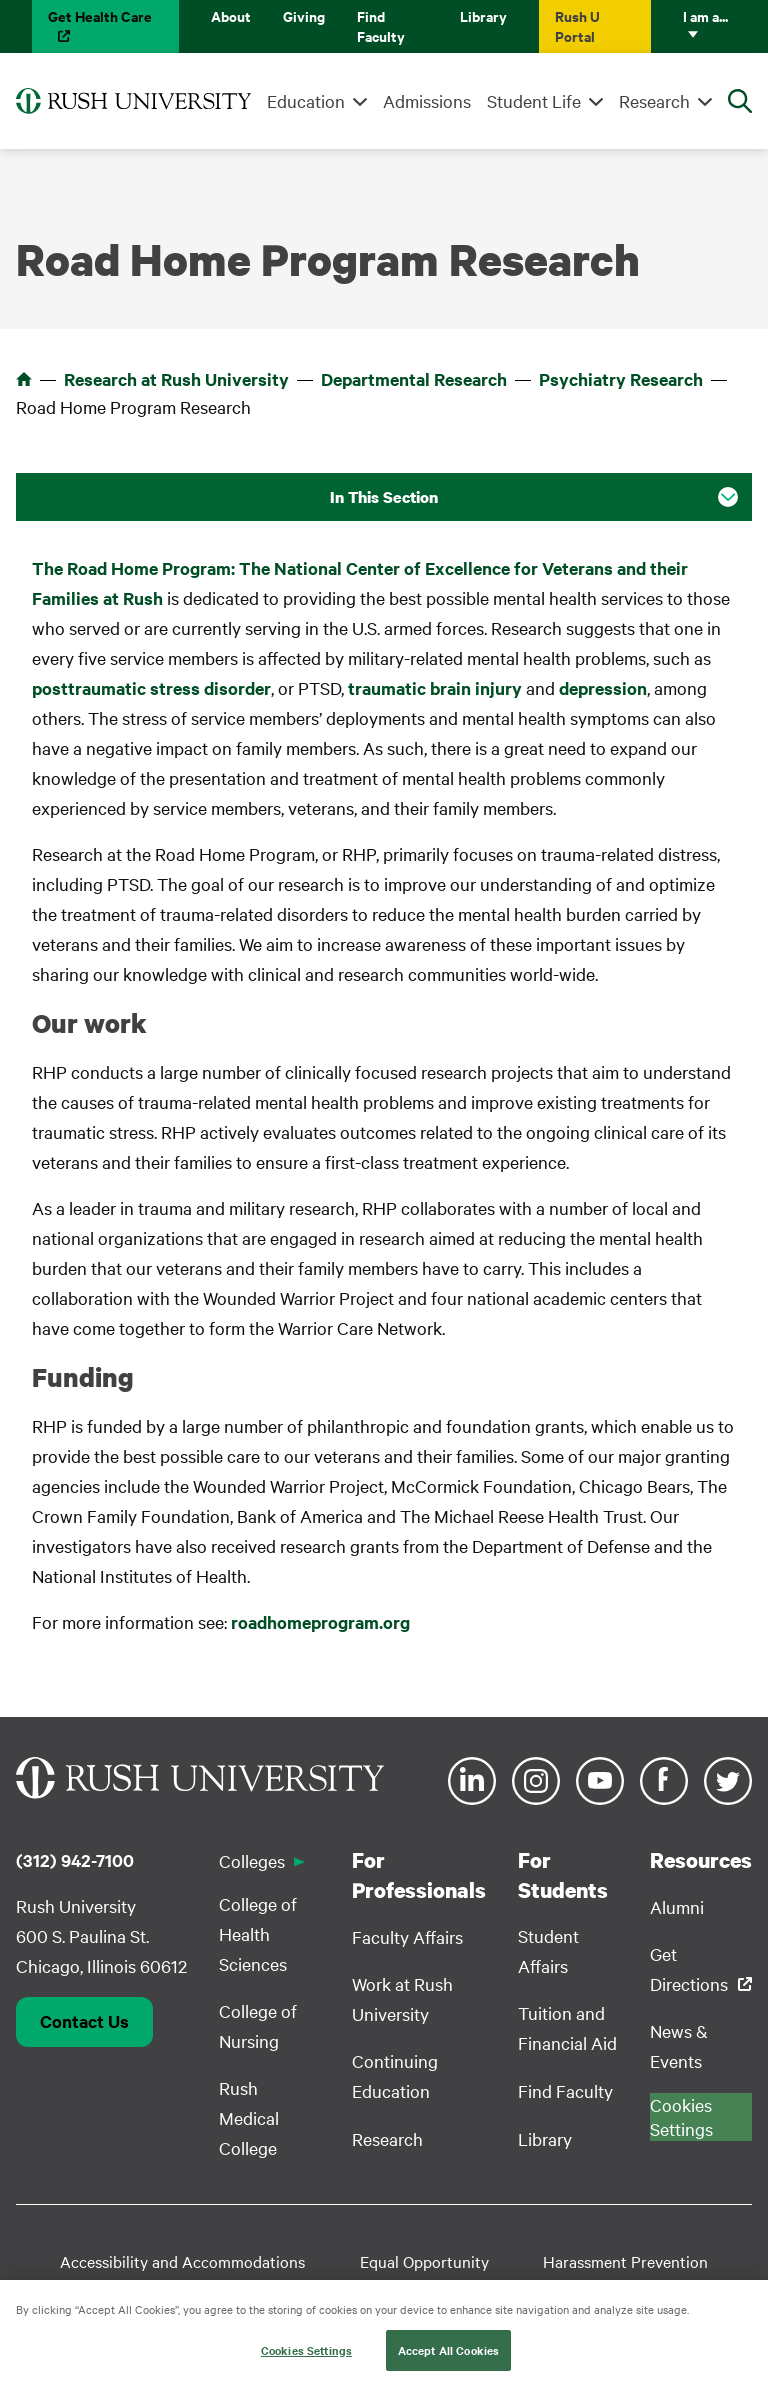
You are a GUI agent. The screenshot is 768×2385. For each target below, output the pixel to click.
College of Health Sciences (258, 1933)
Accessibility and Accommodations (182, 2261)
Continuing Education (395, 2075)
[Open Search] (740, 101)
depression (603, 688)
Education (306, 100)
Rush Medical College (249, 2117)
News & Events (679, 2045)
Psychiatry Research (621, 379)
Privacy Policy (566, 2293)
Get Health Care (100, 15)
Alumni (677, 1906)
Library (483, 15)
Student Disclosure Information (261, 2293)
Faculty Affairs (407, 1936)
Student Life (534, 100)
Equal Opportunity (424, 2261)
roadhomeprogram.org (320, 1622)
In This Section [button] (384, 497)
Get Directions (689, 1968)
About (231, 15)
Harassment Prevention (625, 2261)
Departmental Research (414, 379)
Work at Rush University (402, 1998)
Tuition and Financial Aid (567, 2027)
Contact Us (84, 2021)
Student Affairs (548, 1950)
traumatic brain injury (435, 688)
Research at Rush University (176, 379)
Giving (304, 15)
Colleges (252, 1860)
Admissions (427, 100)
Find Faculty (381, 25)
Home (24, 379)
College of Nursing (258, 2025)
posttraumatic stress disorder (151, 688)
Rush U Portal (577, 25)
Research (654, 100)
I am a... (705, 15)
